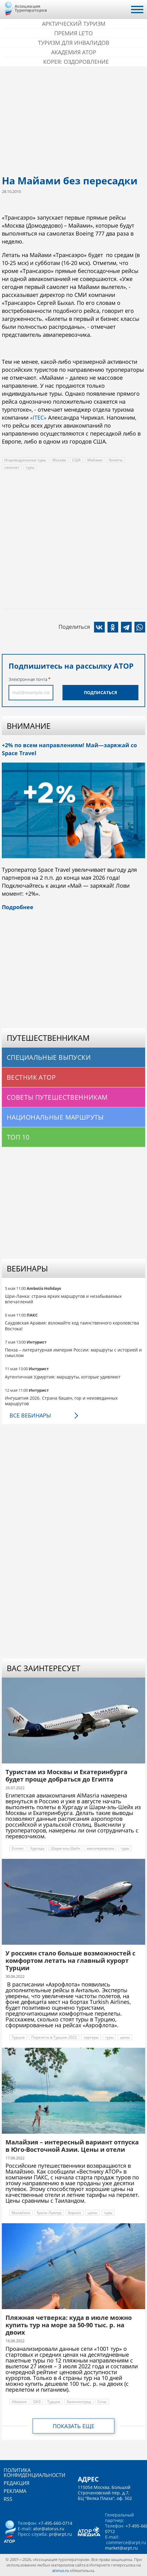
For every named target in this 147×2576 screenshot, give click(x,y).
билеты (116, 460)
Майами (95, 460)
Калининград (79, 2401)
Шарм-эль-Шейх (65, 1848)
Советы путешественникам (57, 1097)
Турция (18, 2037)
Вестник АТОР (31, 1077)
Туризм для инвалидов (73, 42)
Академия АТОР (73, 52)
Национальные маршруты (55, 1117)
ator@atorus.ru (48, 2529)
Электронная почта (28, 679)
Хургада (37, 1848)
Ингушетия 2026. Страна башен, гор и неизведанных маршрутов (61, 1400)
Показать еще (73, 2426)
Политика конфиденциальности (34, 2472)
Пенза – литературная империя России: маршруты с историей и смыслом (73, 1352)
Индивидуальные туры (25, 460)
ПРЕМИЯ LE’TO (73, 33)
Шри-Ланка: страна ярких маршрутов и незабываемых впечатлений (63, 1299)
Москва (59, 460)
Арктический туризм (73, 23)
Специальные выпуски (49, 1057)
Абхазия (19, 2401)
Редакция (16, 2483)
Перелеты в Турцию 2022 (54, 2037)
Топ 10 (18, 1137)
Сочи (102, 2401)
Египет (18, 1848)
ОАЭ (37, 2401)
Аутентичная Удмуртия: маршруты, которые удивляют (63, 1377)
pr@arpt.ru (60, 2534)
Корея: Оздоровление (76, 61)
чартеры (91, 2037)
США (76, 460)
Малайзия (21, 2212)
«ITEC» (38, 417)
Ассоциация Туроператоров (31, 8)
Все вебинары (30, 1415)
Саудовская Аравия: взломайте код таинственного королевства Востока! (72, 1325)
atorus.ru (60, 2570)
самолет (11, 467)
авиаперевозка (100, 1848)
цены (125, 2037)
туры (30, 467)
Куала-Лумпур (49, 2212)
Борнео (74, 2212)
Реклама (15, 2491)
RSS (8, 2499)
